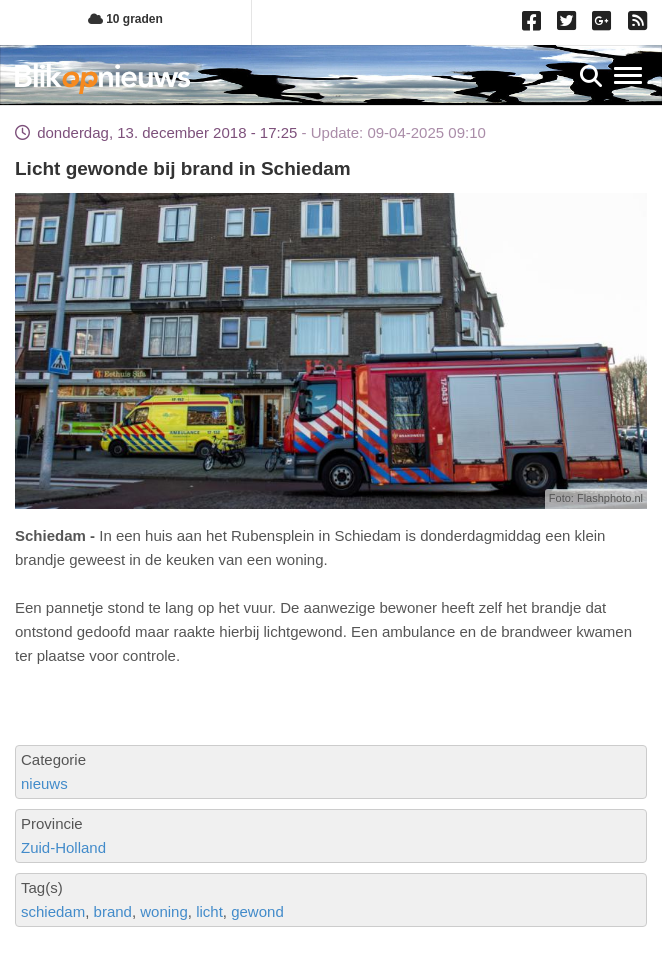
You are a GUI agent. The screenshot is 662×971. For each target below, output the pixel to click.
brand (113, 911)
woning (164, 911)
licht (209, 911)
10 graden (125, 19)
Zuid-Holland (63, 847)
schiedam (53, 911)
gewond (257, 911)
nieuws (44, 783)
